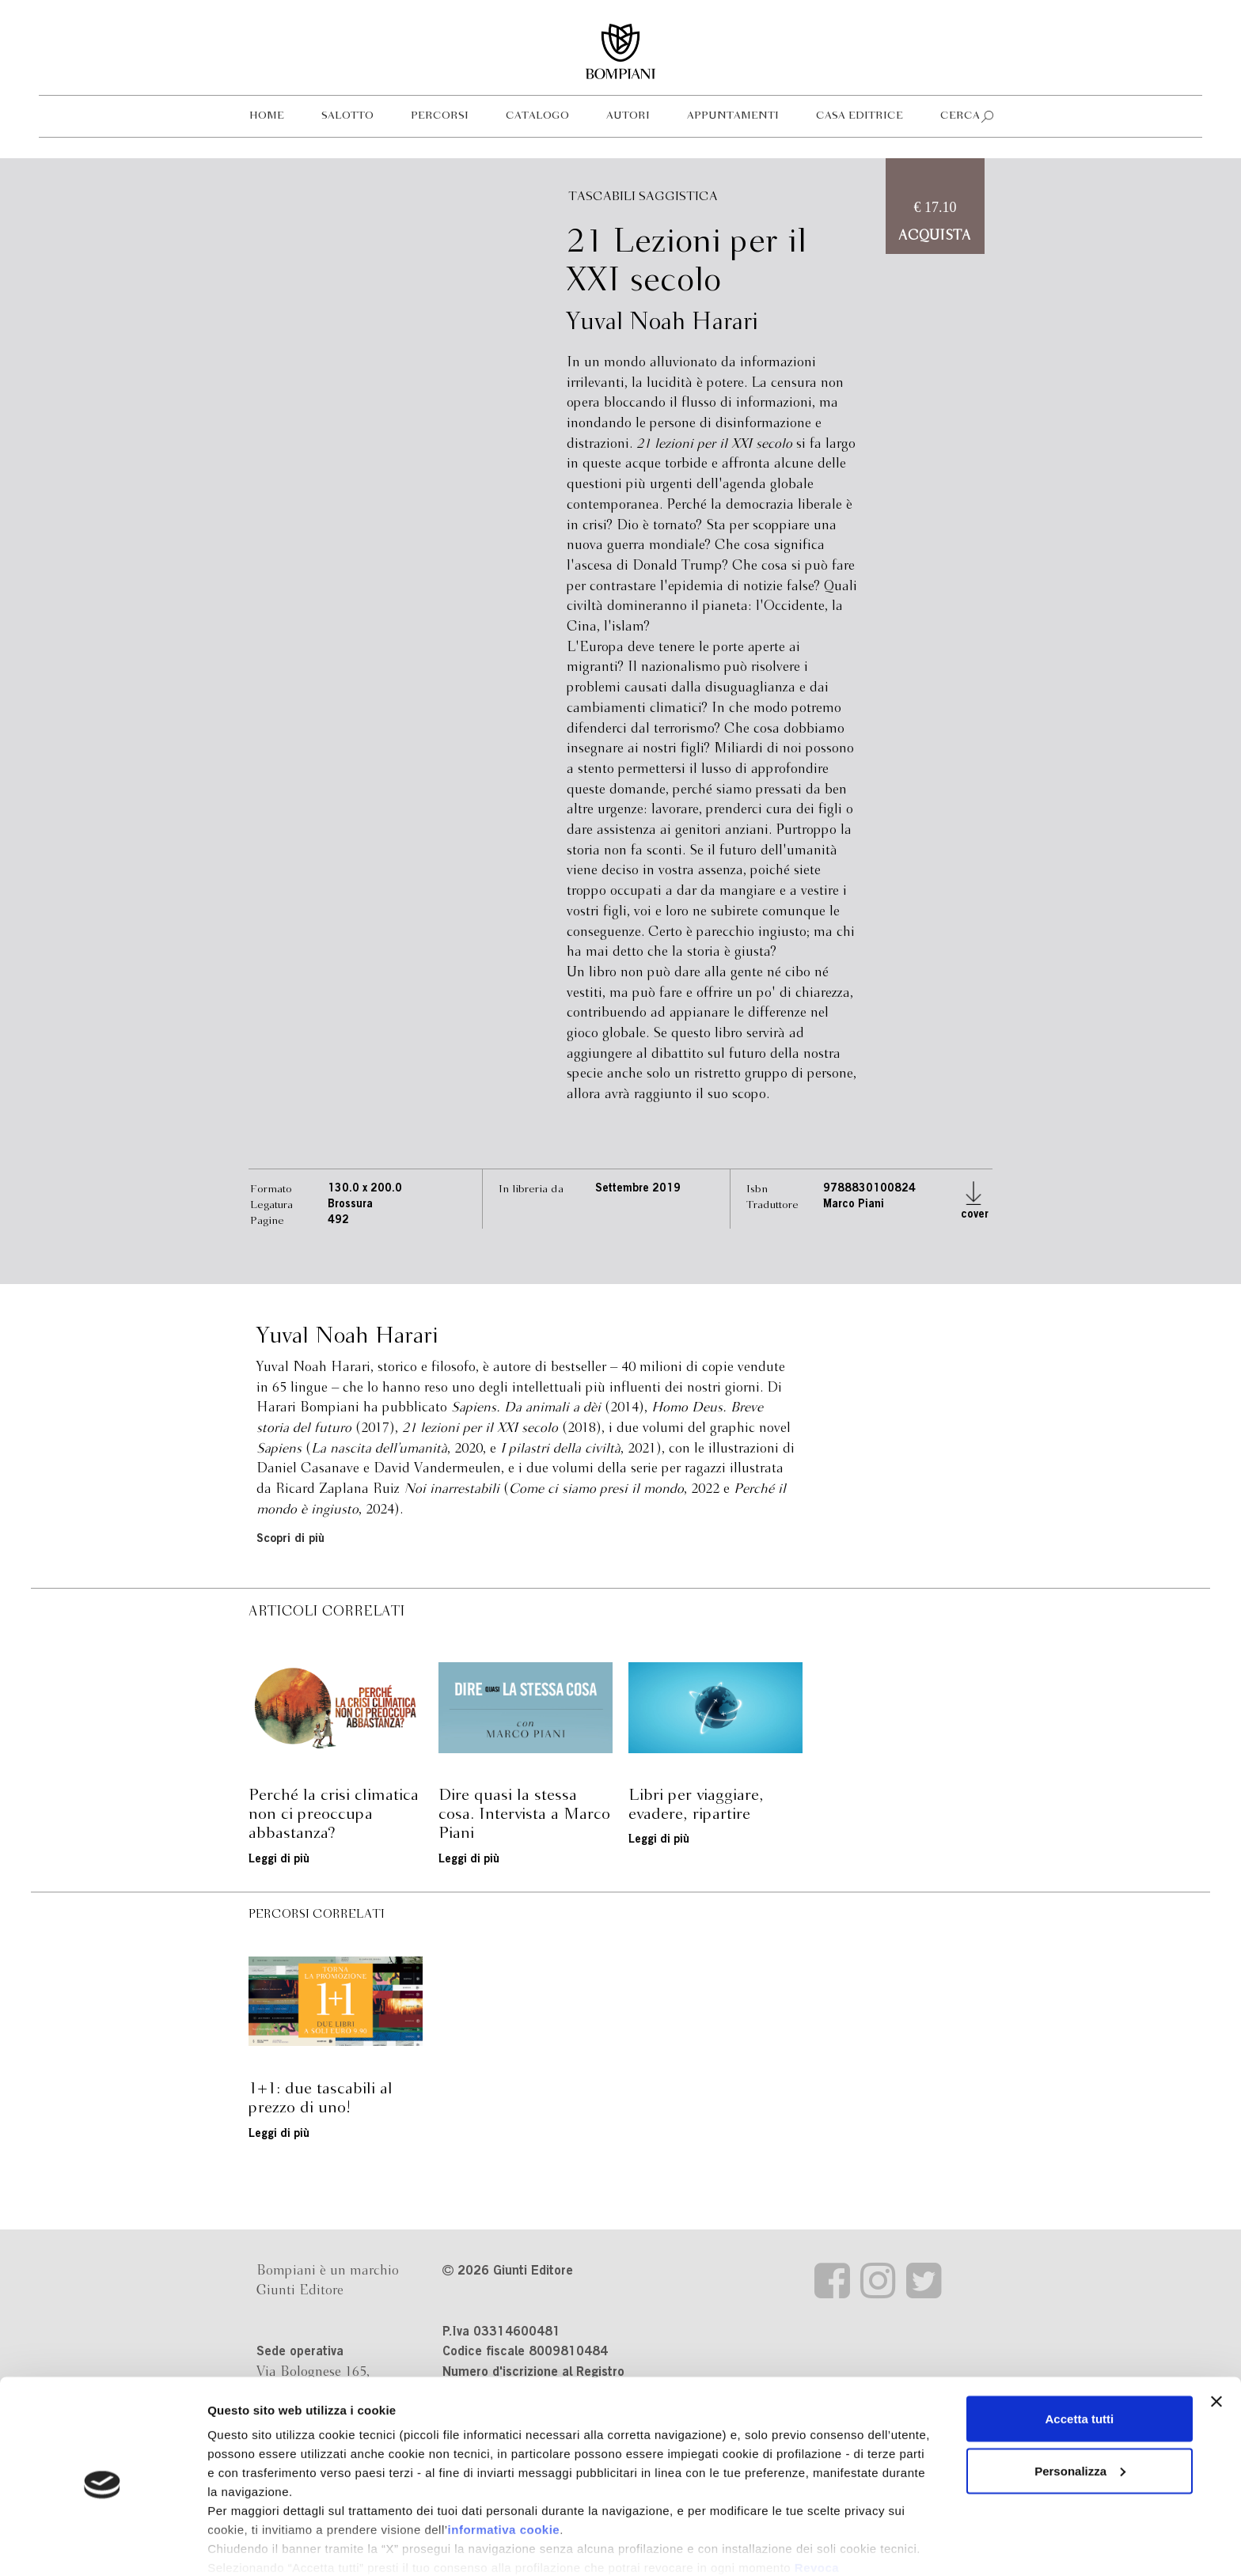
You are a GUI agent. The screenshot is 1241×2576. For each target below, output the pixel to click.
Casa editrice (859, 116)
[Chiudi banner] (1216, 2337)
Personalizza (1079, 2406)
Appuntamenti (733, 116)
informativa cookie (504, 2465)
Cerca (960, 116)
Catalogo (537, 116)
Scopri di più (290, 1539)
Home (266, 116)
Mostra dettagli (250, 2544)
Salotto (347, 116)
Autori (628, 116)
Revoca (817, 2503)
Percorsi (440, 116)
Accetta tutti (1080, 2354)
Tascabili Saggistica (643, 197)
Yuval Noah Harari (662, 323)
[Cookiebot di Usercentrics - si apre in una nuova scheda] (102, 2545)
